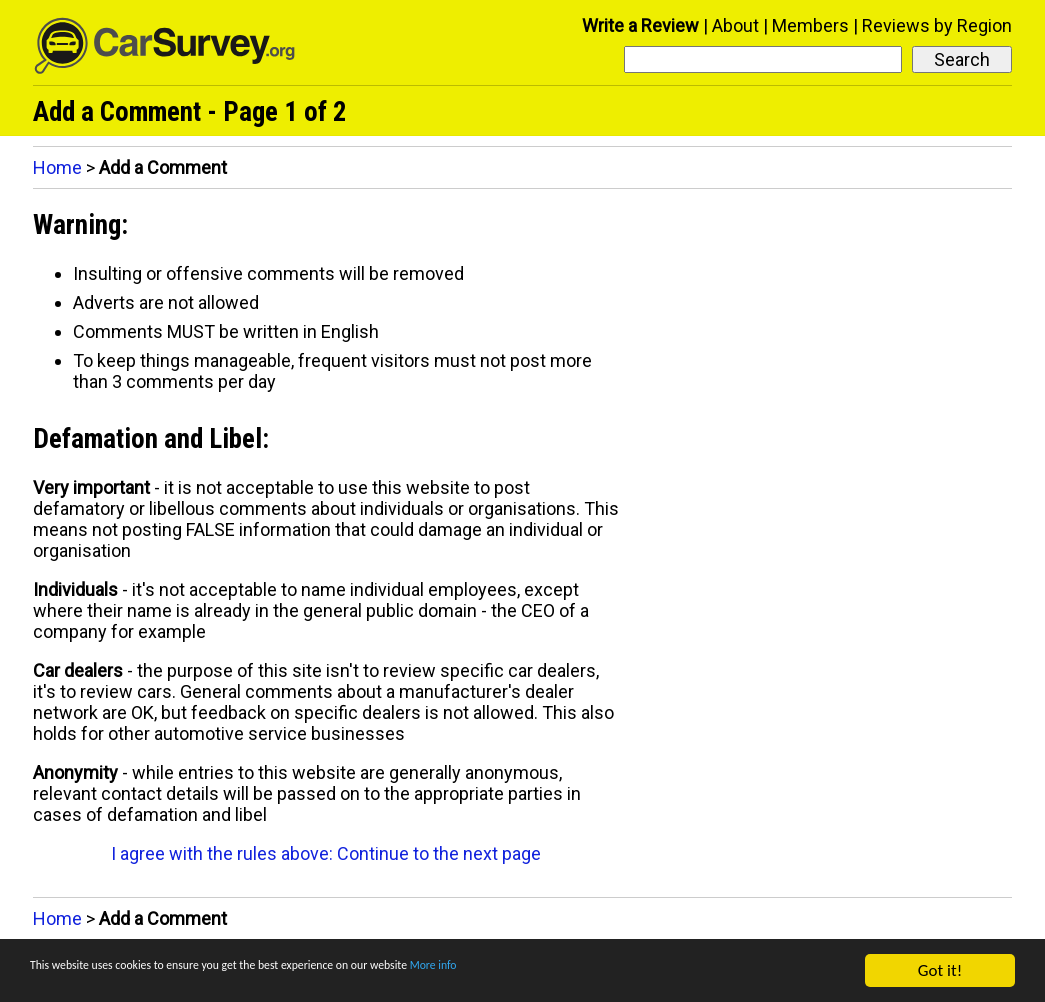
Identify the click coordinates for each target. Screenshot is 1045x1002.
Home (57, 167)
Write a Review (640, 25)
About (735, 25)
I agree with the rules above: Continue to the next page (326, 853)
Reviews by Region (937, 25)
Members (810, 25)
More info (615, 972)
